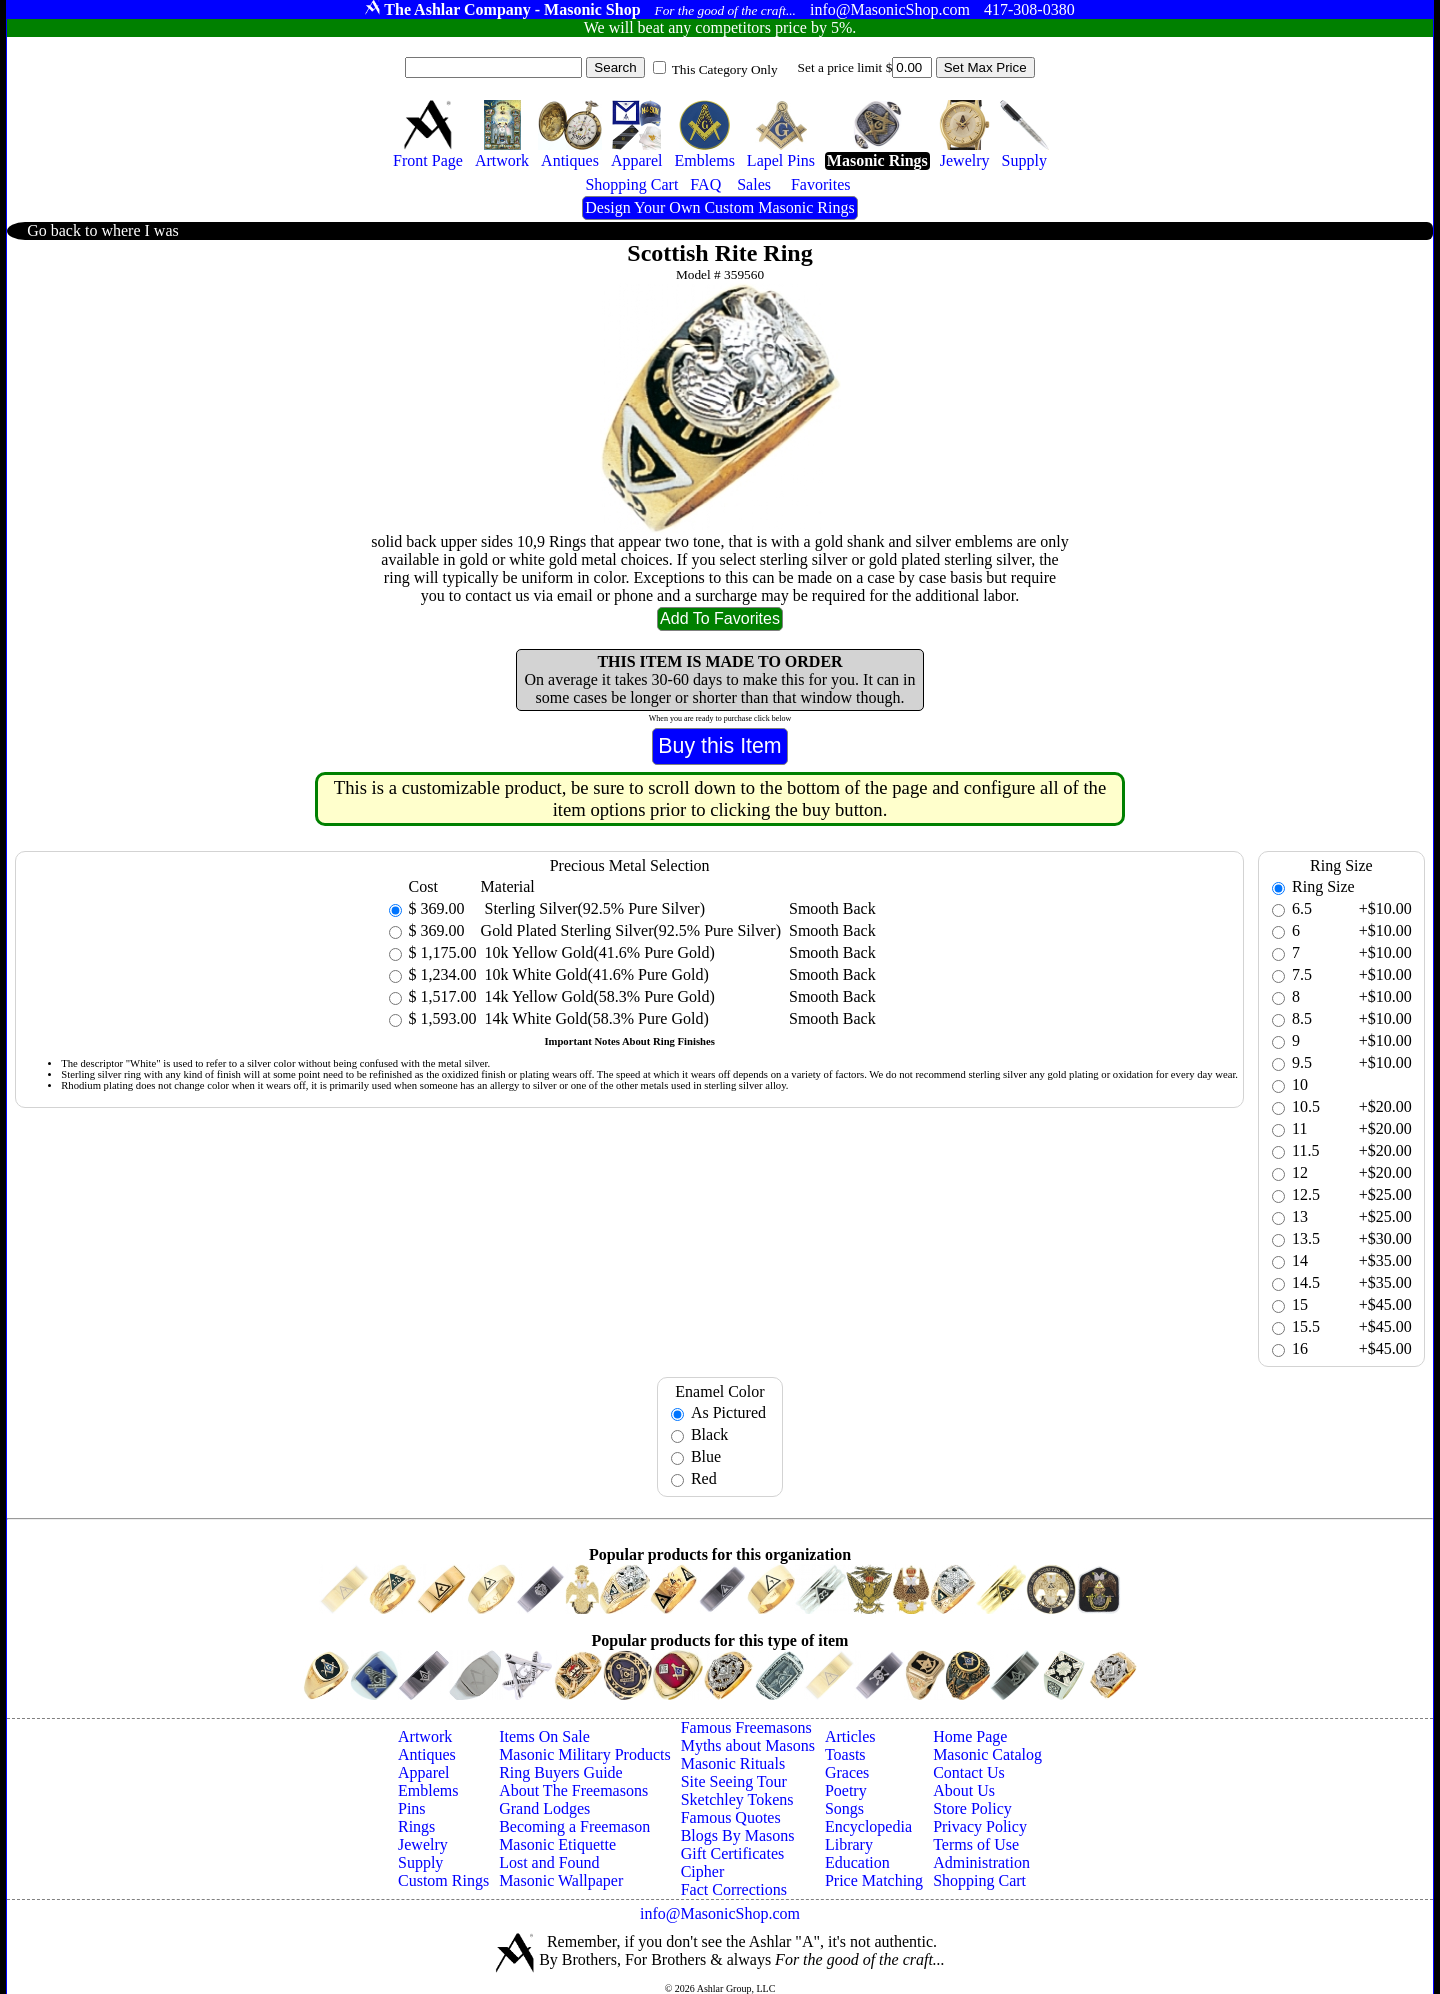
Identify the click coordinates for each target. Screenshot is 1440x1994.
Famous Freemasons (746, 1727)
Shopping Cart (979, 1880)
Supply (420, 1862)
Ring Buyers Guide (561, 1772)
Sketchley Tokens (737, 1799)
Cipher (703, 1871)
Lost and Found (549, 1862)
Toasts (845, 1754)
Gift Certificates (733, 1853)
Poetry (846, 1790)
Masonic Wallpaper (561, 1880)
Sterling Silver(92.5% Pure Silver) (593, 908)
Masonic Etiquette (557, 1844)
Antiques (427, 1754)
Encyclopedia (868, 1826)
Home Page (970, 1736)
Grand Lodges (544, 1808)
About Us (964, 1790)
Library (849, 1844)
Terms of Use (976, 1844)
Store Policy (972, 1808)
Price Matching (874, 1880)
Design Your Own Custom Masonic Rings (719, 207)
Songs (844, 1808)
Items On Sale (544, 1736)
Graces (847, 1772)
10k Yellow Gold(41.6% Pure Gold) (598, 952)
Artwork (425, 1736)
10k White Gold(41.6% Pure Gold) (595, 974)
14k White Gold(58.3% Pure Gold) (595, 1018)
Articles (850, 1736)
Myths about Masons (748, 1745)
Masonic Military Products (585, 1754)
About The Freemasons (573, 1790)
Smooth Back (832, 908)
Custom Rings (443, 1880)
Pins (412, 1808)
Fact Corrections (734, 1889)
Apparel (424, 1772)
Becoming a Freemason (574, 1826)
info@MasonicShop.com (720, 1913)
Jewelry (423, 1844)
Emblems (428, 1790)
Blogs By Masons (738, 1835)
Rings (416, 1826)
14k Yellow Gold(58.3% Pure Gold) (598, 996)
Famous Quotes (731, 1817)
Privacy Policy (980, 1826)
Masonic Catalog (987, 1754)
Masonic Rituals (733, 1763)
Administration (981, 1862)
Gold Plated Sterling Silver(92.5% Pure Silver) (631, 930)
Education (857, 1862)
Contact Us (969, 1772)
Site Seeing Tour (734, 1781)
